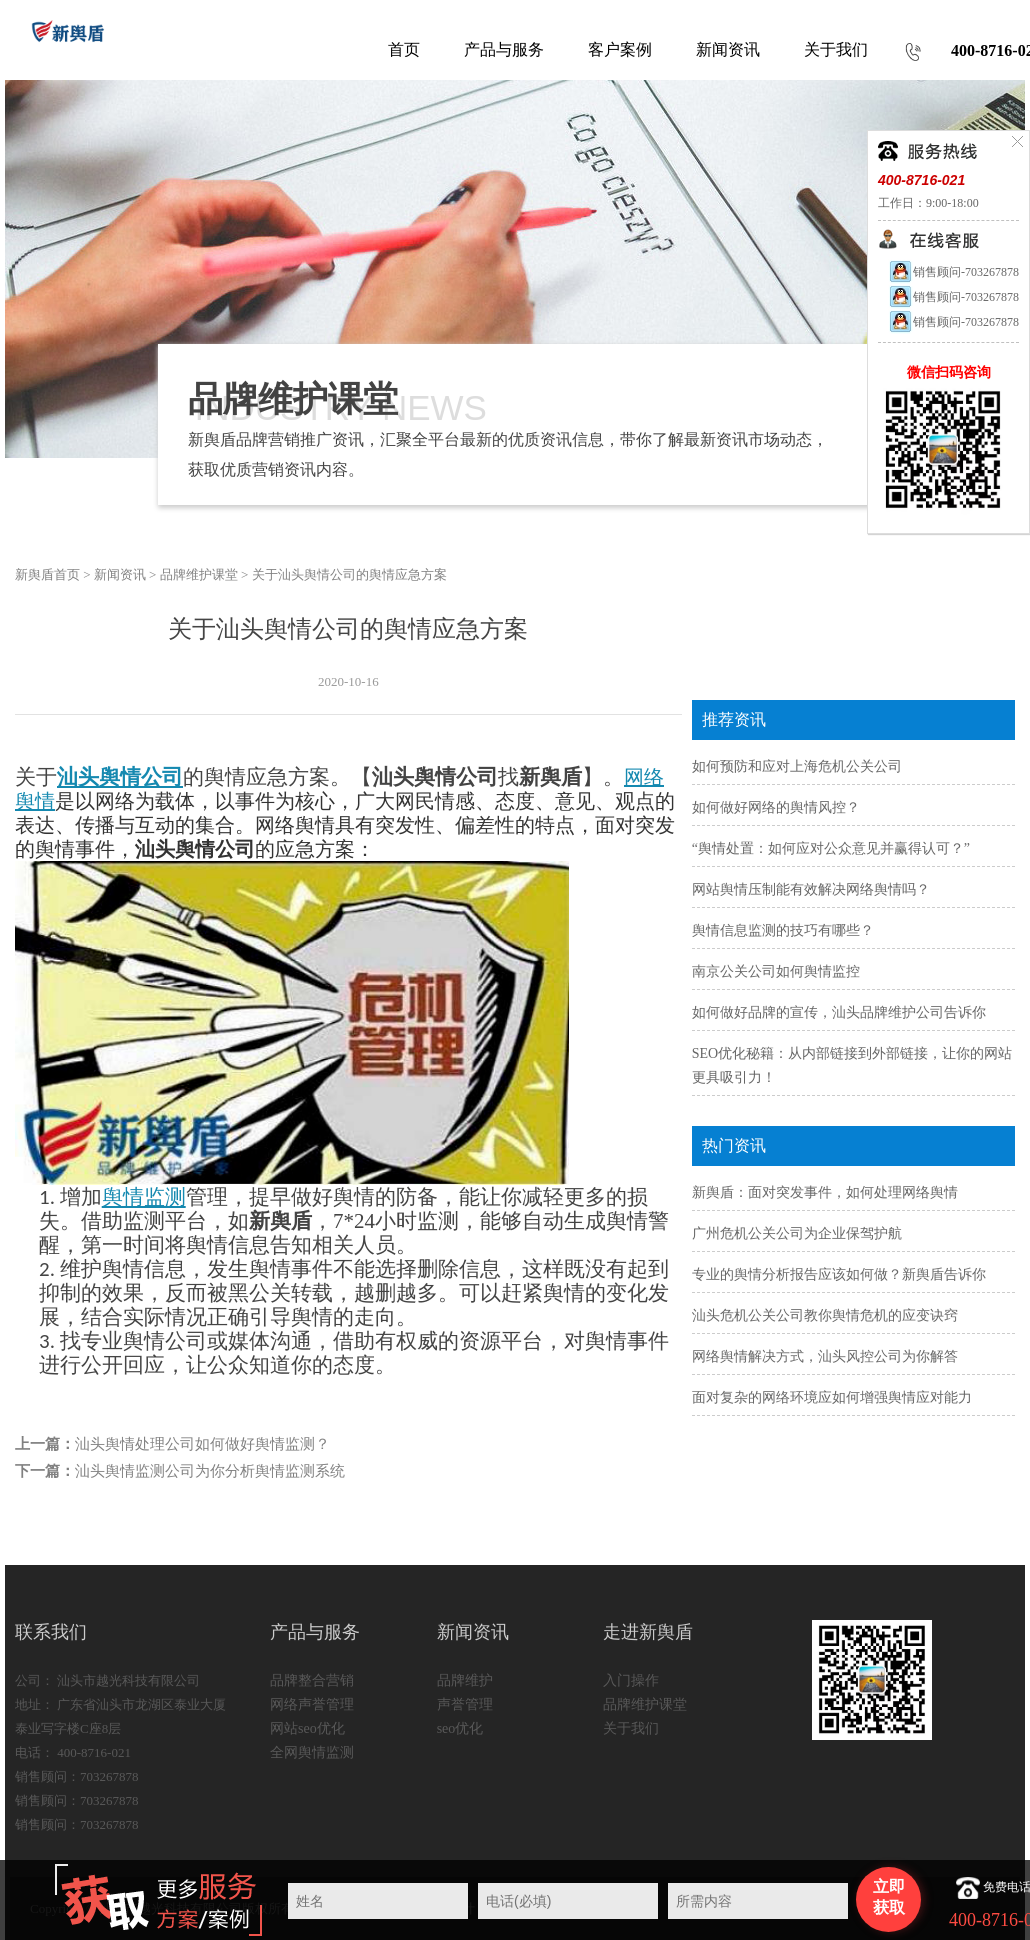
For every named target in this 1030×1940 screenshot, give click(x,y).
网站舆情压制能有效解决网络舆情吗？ (811, 889)
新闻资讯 (120, 574)
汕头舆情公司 (120, 777)
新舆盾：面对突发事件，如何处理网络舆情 (825, 1192)
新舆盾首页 (47, 574)
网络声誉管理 (312, 1704)
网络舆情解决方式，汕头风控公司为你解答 (825, 1356)
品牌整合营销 (312, 1680)
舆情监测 (144, 1197)
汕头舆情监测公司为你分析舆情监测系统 (210, 1471)
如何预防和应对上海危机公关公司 (797, 766)
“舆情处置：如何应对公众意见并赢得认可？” (831, 848)
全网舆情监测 (312, 1752)
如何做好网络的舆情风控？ (776, 807)
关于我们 (631, 1728)
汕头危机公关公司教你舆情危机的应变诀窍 (825, 1315)
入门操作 (631, 1680)
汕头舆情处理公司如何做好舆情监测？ (202, 1444)
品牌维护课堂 (199, 574)
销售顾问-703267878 (953, 272)
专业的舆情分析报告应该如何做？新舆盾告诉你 (839, 1274)
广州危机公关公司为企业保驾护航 (797, 1233)
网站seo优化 (307, 1728)
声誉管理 (465, 1704)
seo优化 (460, 1728)
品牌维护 (465, 1680)
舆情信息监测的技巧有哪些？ (783, 930)
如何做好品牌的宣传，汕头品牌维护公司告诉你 (839, 1012)
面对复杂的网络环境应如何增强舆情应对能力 (832, 1397)
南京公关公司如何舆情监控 (776, 971)
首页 (404, 49)
